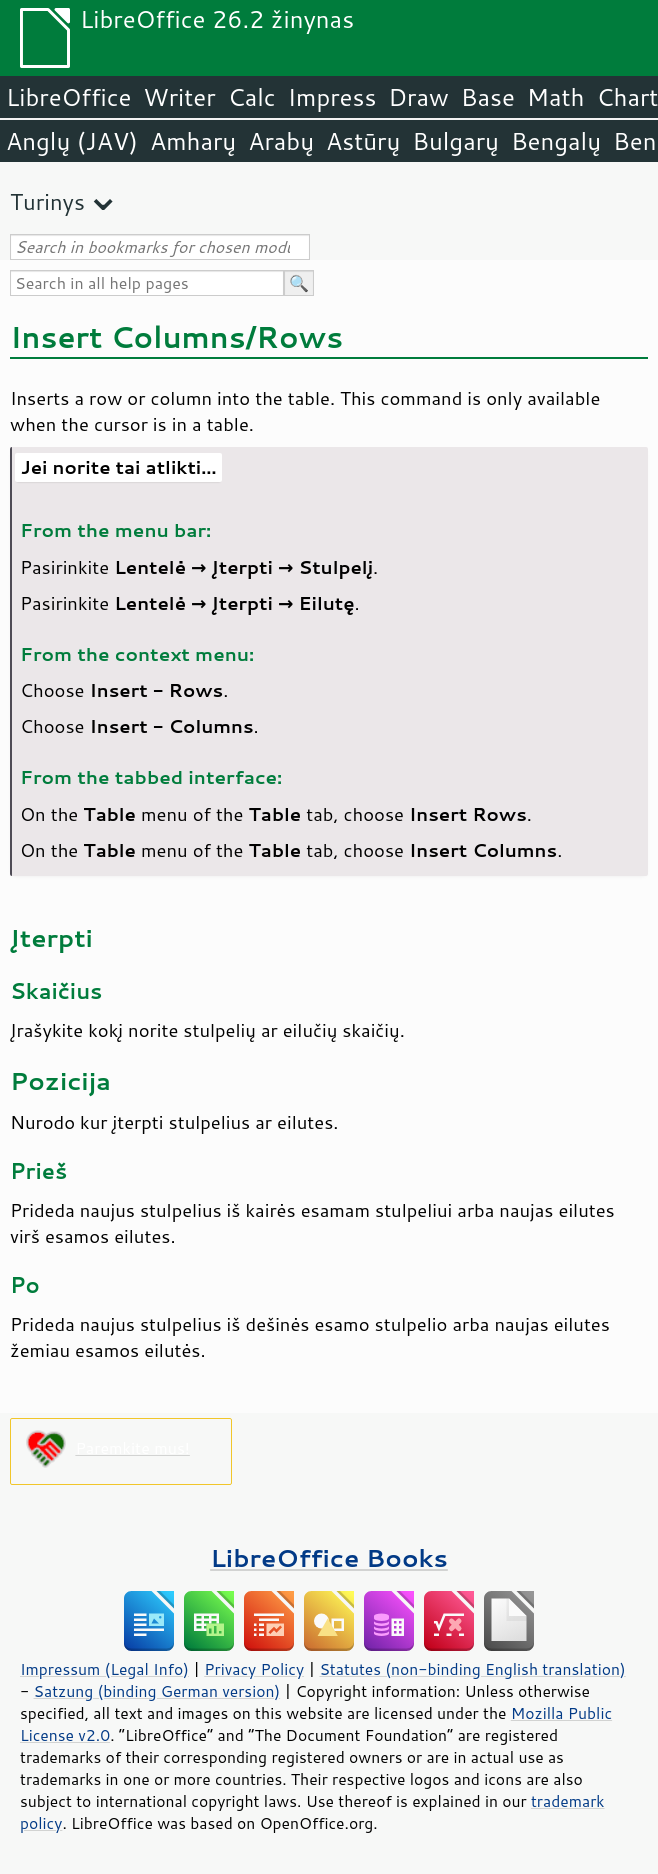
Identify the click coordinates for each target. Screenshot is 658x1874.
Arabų (281, 141)
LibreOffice (68, 97)
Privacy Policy (254, 1669)
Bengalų (556, 141)
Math (556, 97)
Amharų (193, 141)
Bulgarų (455, 141)
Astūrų (363, 141)
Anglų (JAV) (72, 141)
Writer (179, 97)
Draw (418, 97)
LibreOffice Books (329, 1557)
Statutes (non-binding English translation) (472, 1669)
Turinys (47, 201)
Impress (332, 97)
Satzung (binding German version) (157, 1691)
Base (488, 97)
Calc (252, 97)
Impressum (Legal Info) (104, 1669)
